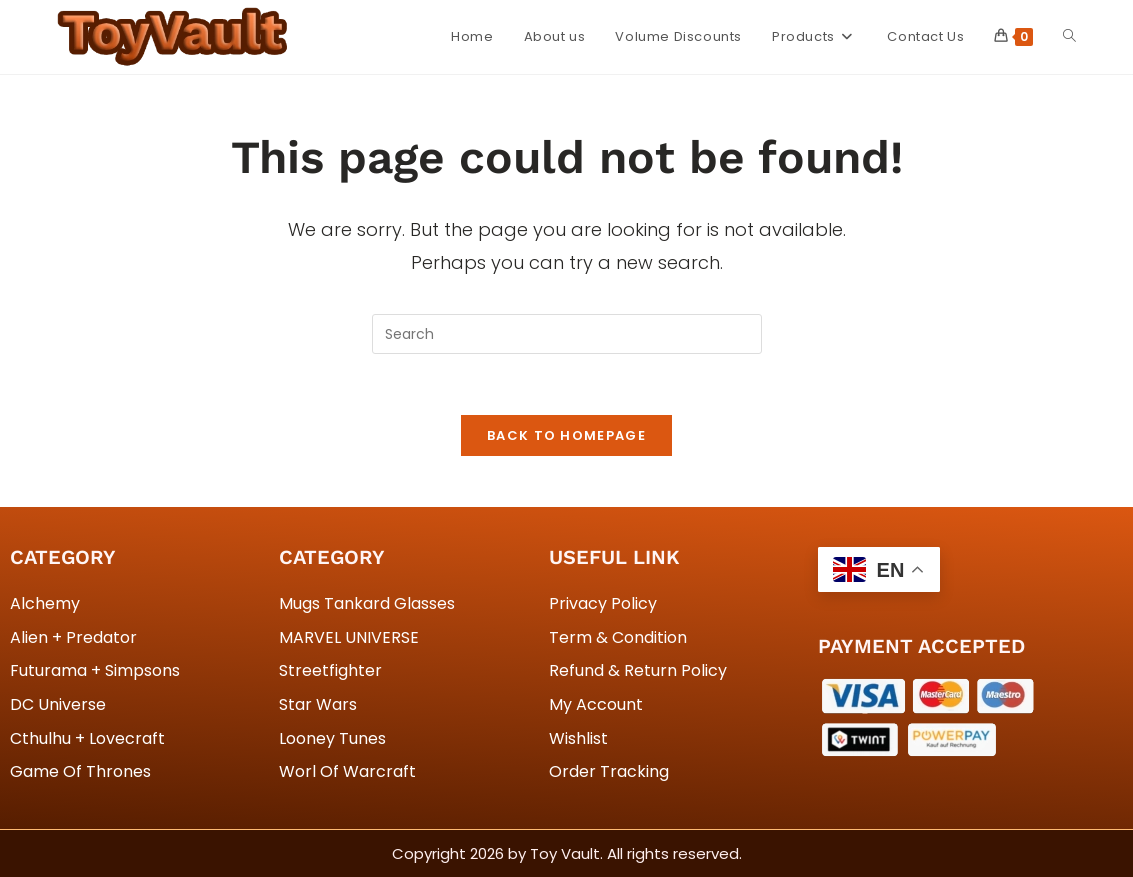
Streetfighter (330, 670)
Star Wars (318, 704)
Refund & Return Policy (638, 670)
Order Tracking (609, 771)
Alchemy (45, 603)
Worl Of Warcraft (347, 771)
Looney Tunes (332, 738)
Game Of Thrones (80, 771)
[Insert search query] (567, 334)
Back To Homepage (566, 435)
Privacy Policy (603, 603)
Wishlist (578, 738)
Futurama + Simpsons (95, 670)
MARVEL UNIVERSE (349, 637)
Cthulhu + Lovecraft (87, 738)
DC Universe (58, 704)
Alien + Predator (73, 637)
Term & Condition (618, 637)
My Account (596, 704)
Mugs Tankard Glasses (367, 603)
